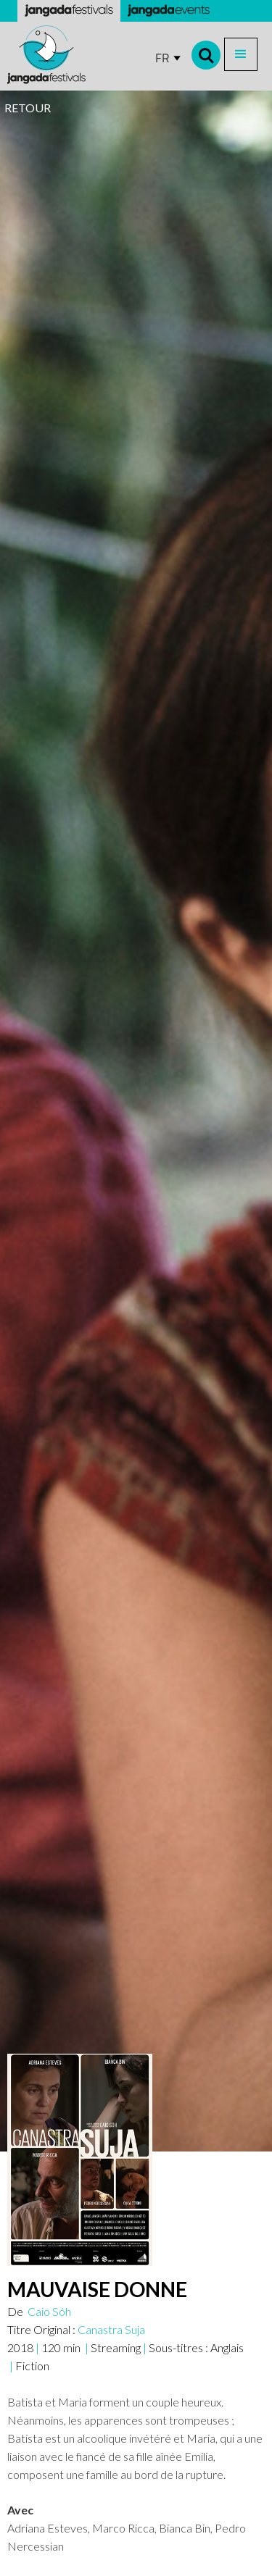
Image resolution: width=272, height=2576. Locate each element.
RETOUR (27, 107)
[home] (46, 54)
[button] (240, 54)
